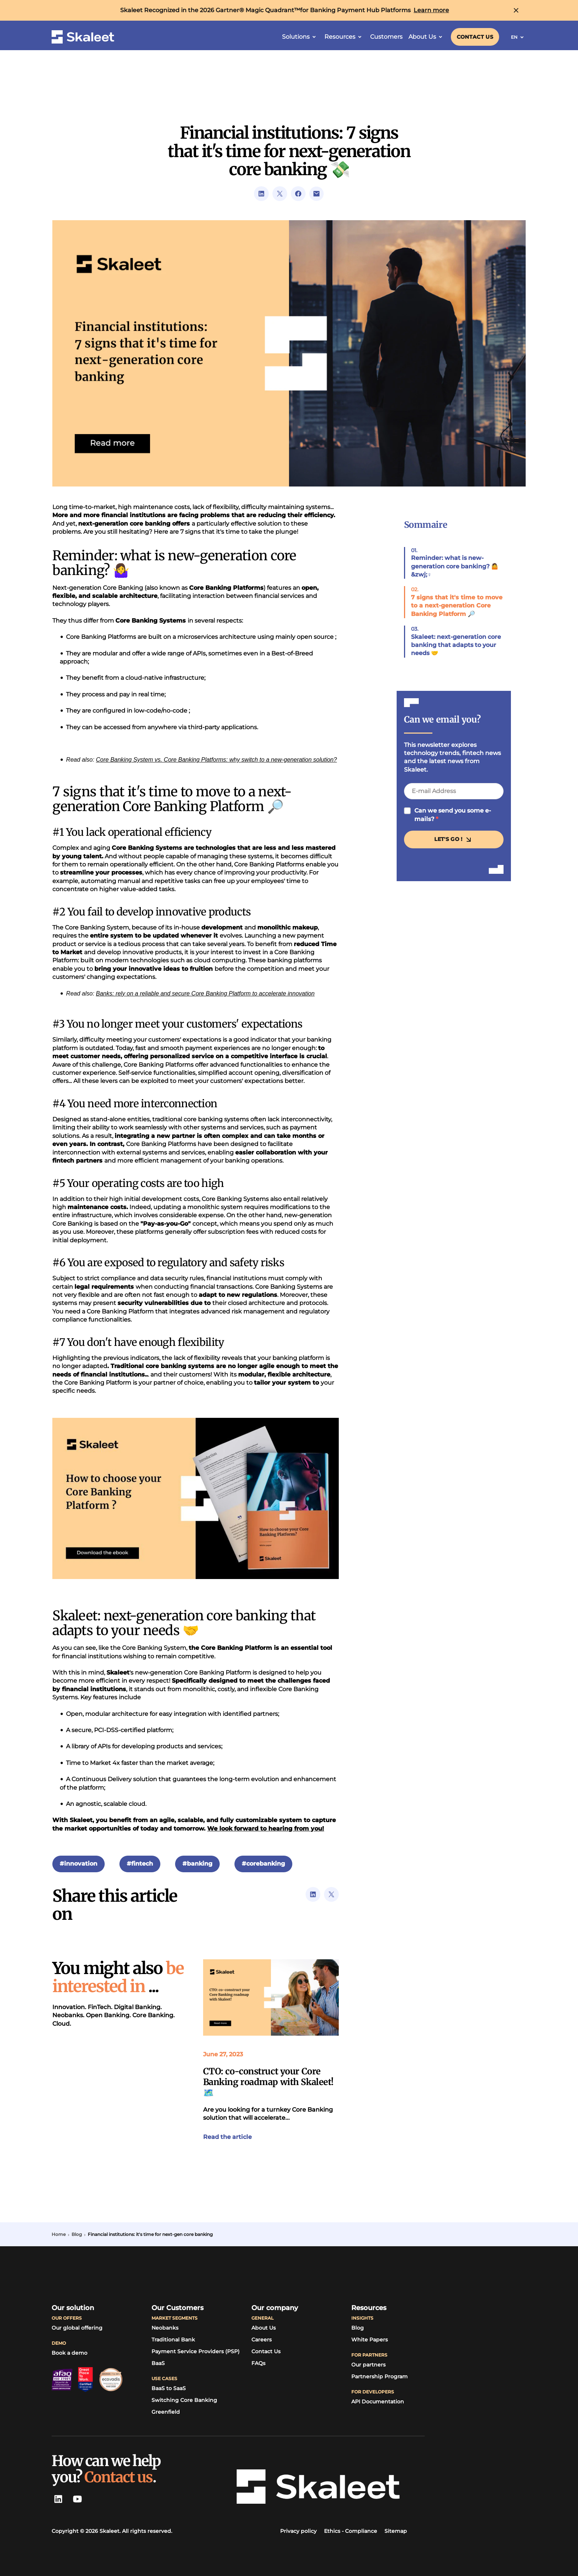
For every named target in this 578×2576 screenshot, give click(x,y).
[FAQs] (258, 2363)
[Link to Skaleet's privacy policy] (298, 2531)
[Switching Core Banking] (184, 2400)
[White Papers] (369, 2340)
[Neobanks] (165, 2328)
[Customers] (386, 37)
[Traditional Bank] (173, 2340)
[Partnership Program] (379, 2377)
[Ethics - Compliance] (350, 2531)
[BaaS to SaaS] (169, 2388)
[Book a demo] (69, 2353)
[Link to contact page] (475, 37)
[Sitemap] (395, 2531)
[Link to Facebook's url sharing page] (298, 193)
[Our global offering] (77, 2328)
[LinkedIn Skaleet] (57, 2499)
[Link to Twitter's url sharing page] (279, 193)
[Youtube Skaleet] (77, 2499)
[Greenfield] (166, 2412)
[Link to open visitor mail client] (316, 193)
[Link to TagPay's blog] (357, 2328)
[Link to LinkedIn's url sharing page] (261, 193)
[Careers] (261, 2340)
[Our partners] (368, 2365)
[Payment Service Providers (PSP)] (196, 2351)
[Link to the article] (271, 1997)
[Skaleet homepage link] (83, 37)
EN (518, 37)
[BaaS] (158, 2363)
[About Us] (263, 2328)
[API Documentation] (377, 2402)
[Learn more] (431, 10)
